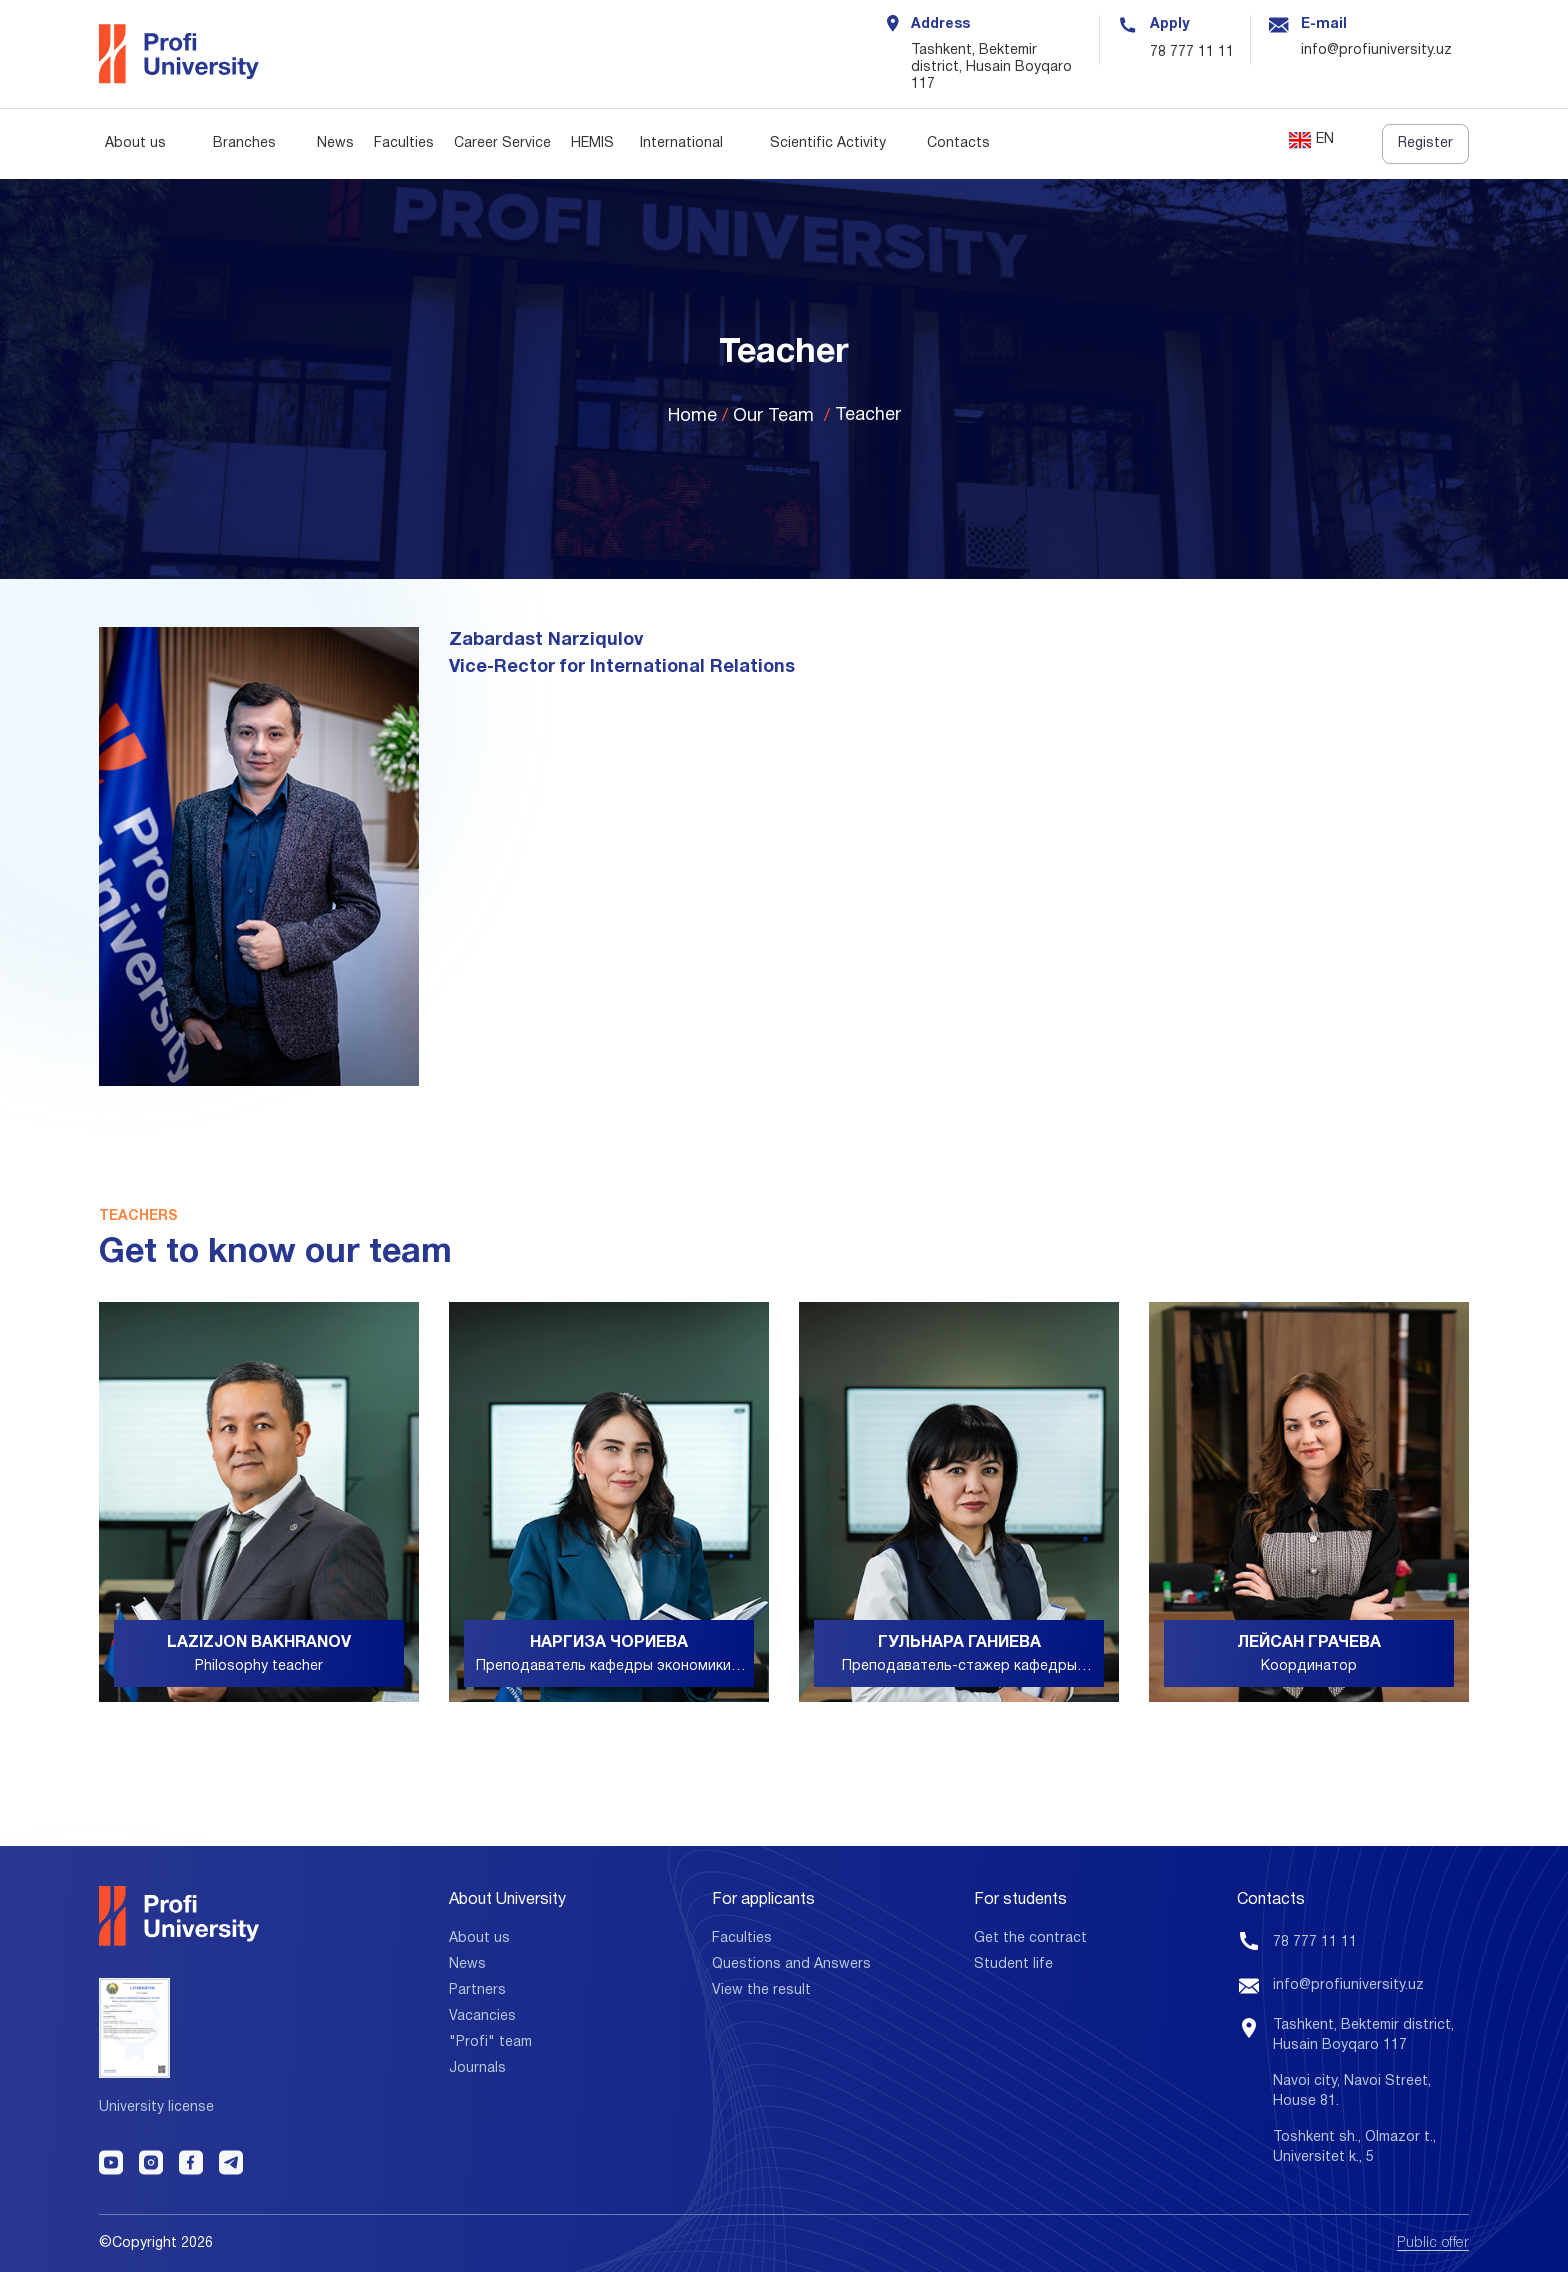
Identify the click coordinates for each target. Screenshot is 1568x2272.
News (335, 143)
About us (135, 143)
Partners (477, 1990)
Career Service (502, 143)
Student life (1013, 1964)
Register (1425, 143)
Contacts (958, 143)
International (681, 143)
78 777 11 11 (1192, 52)
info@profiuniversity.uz (1348, 1985)
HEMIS (592, 143)
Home (692, 416)
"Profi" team (490, 2042)
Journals (477, 2068)
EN (1311, 140)
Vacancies (482, 2016)
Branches (244, 143)
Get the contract (1030, 1938)
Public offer (1433, 2243)
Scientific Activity (828, 143)
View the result (761, 1990)
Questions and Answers (791, 1964)
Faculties (404, 143)
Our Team (773, 416)
